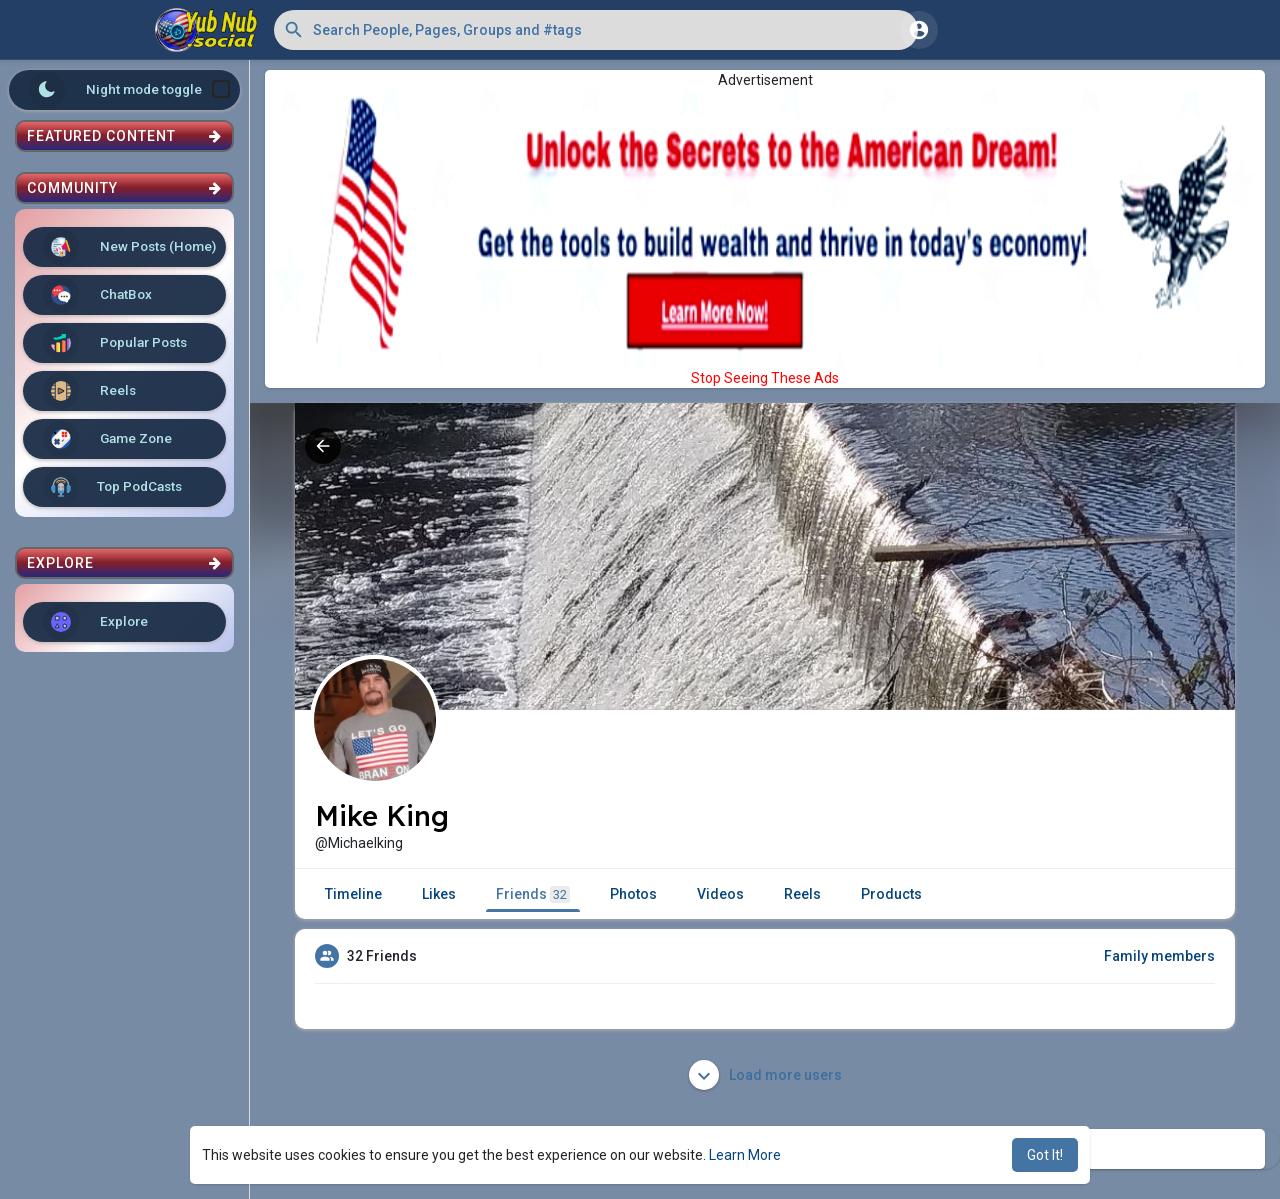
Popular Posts (115, 343)
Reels (89, 391)
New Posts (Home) (129, 247)
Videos (720, 894)
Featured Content (124, 136)
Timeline (353, 894)
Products (891, 894)
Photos (633, 894)
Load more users (765, 1075)
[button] (596, 30)
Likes (439, 894)
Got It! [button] (1045, 1155)
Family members (1159, 956)
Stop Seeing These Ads (765, 378)
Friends (533, 894)
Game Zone (107, 439)
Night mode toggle (130, 90)
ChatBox (97, 295)
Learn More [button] (745, 1155)
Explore (95, 622)
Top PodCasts (112, 487)
